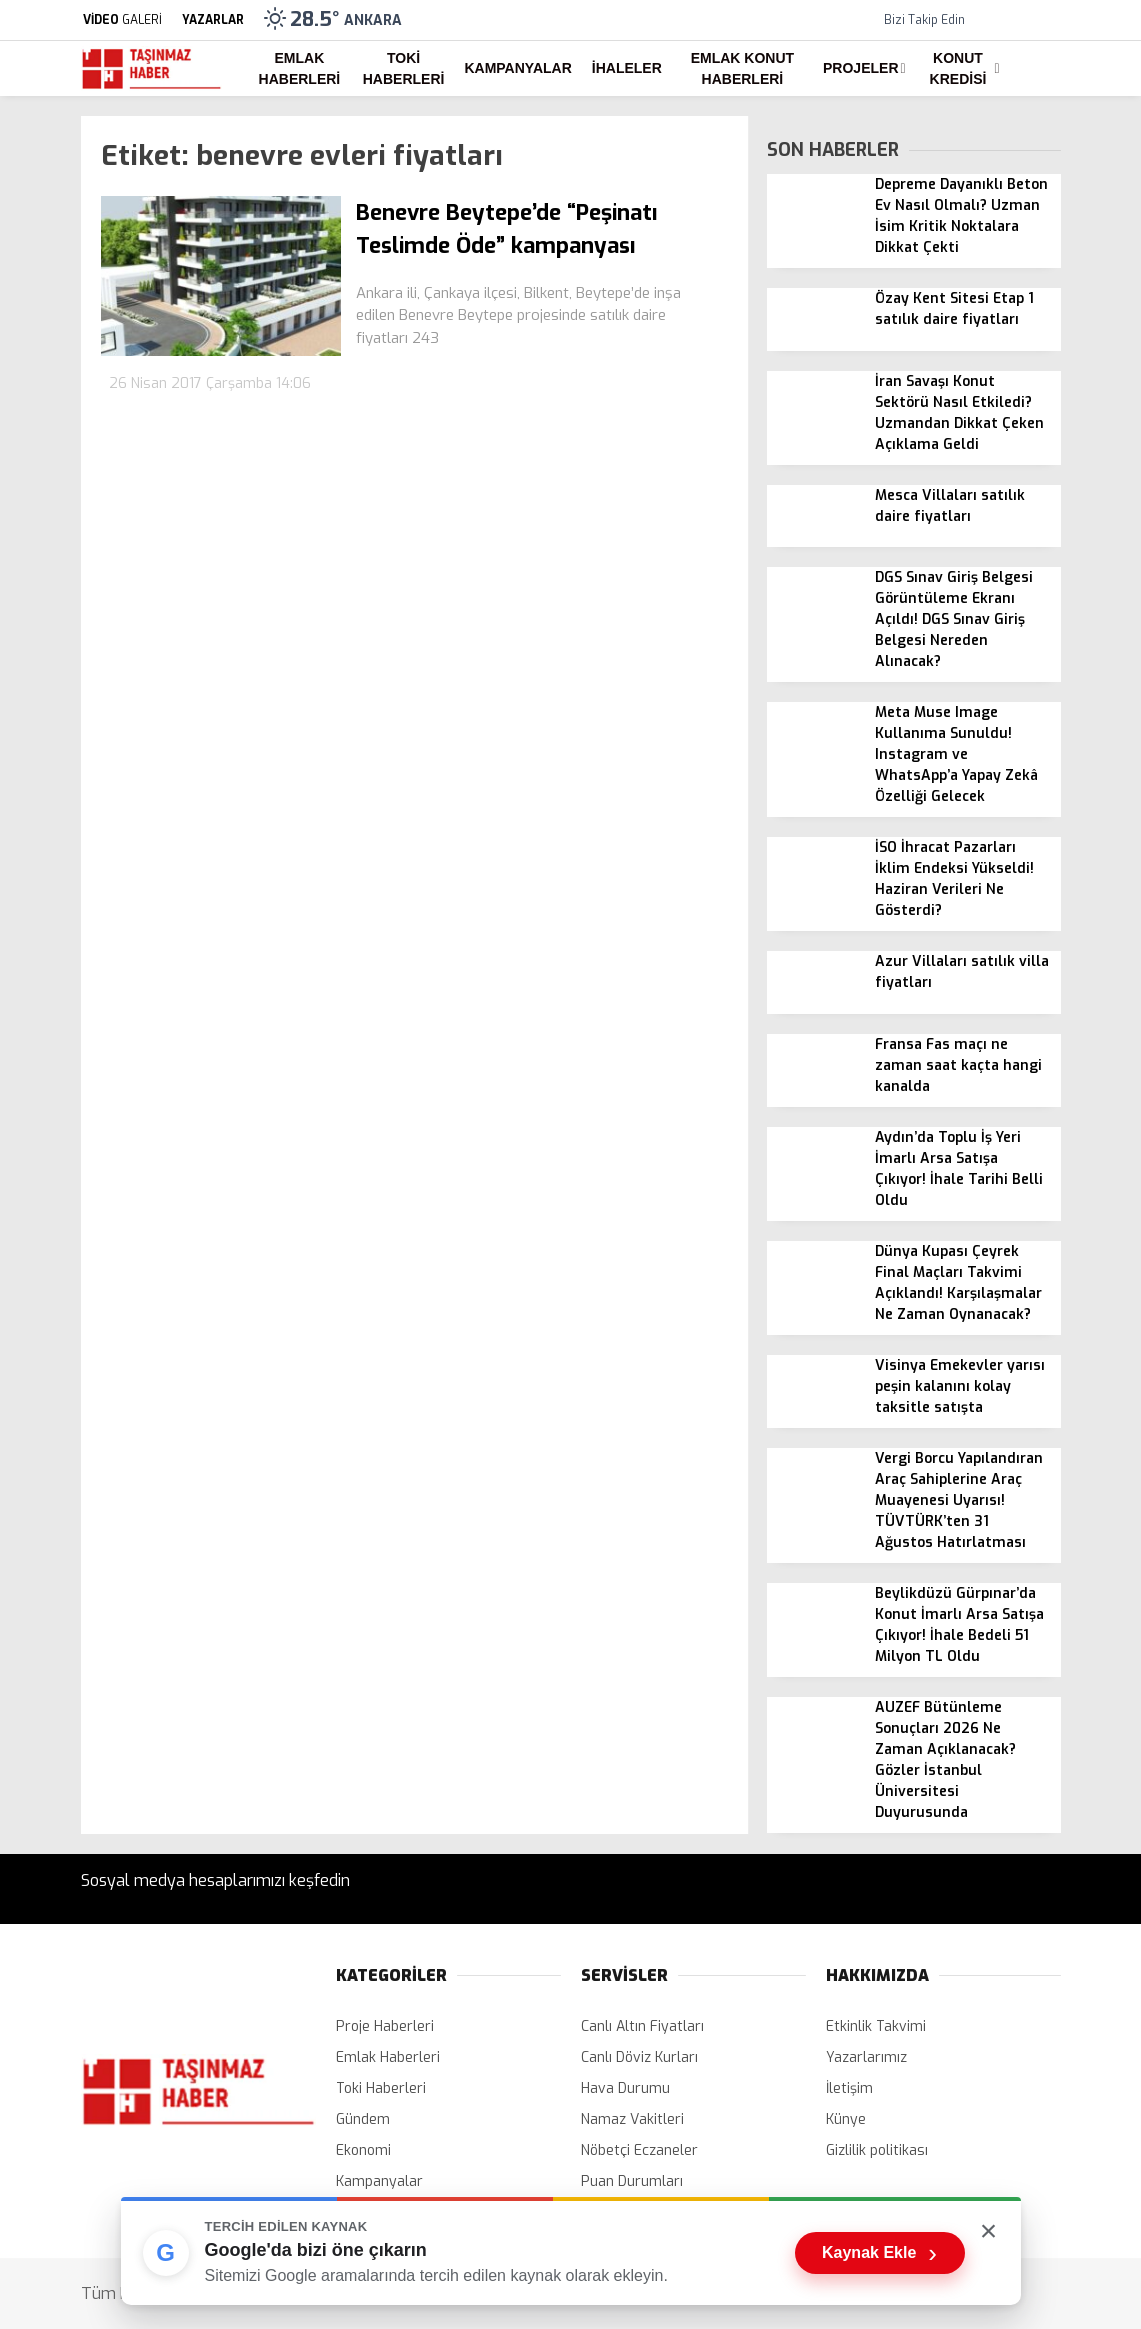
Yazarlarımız (866, 2057)
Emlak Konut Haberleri (742, 68)
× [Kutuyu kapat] (989, 2230)
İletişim (849, 2088)
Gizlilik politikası (877, 2150)
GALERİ (121, 20)
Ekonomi (363, 2150)
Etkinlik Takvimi (876, 2026)
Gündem (363, 2119)
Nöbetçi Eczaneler (639, 2150)
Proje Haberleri (385, 2026)
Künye (846, 2119)
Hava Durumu (625, 2088)
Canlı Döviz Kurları (639, 2057)
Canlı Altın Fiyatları (642, 2026)
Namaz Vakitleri (632, 2119)
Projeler (860, 68)
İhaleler (627, 68)
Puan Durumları (632, 2181)
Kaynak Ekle (879, 2253)
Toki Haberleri (404, 68)
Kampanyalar (517, 68)
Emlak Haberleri (300, 68)
